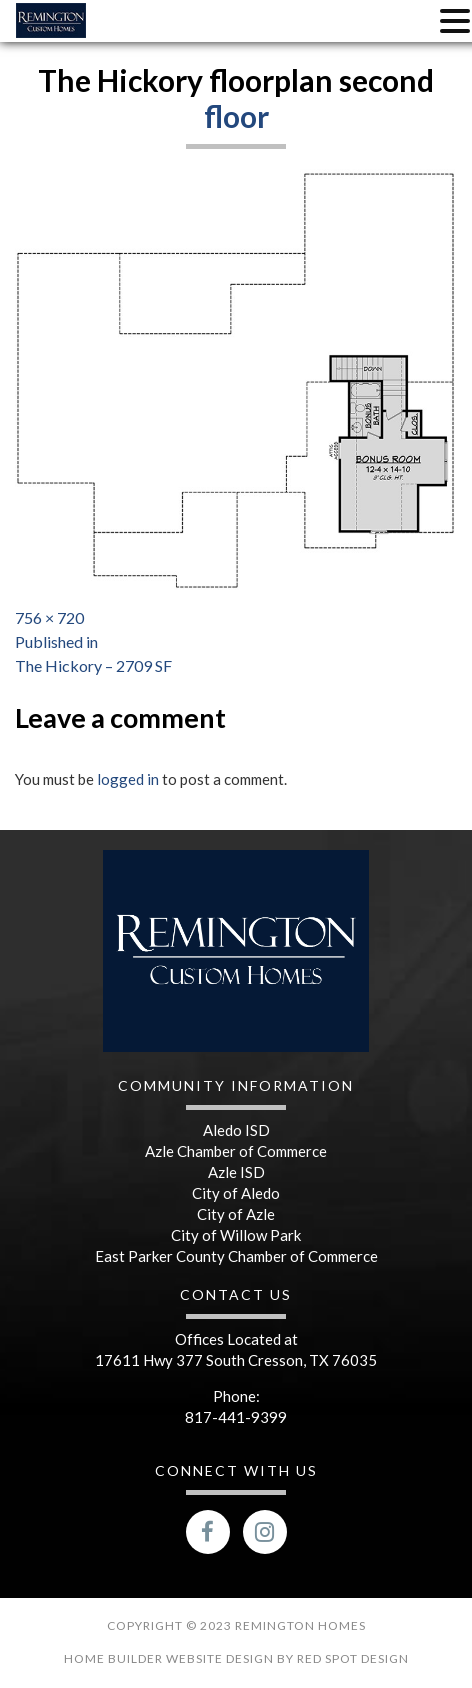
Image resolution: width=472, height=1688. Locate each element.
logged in (128, 779)
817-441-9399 (236, 1417)
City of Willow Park (236, 1235)
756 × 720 (49, 617)
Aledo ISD (236, 1130)
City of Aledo (236, 1193)
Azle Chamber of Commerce (236, 1151)
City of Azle (236, 1214)
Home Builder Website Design (170, 1658)
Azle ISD (236, 1172)
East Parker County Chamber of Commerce (236, 1256)
